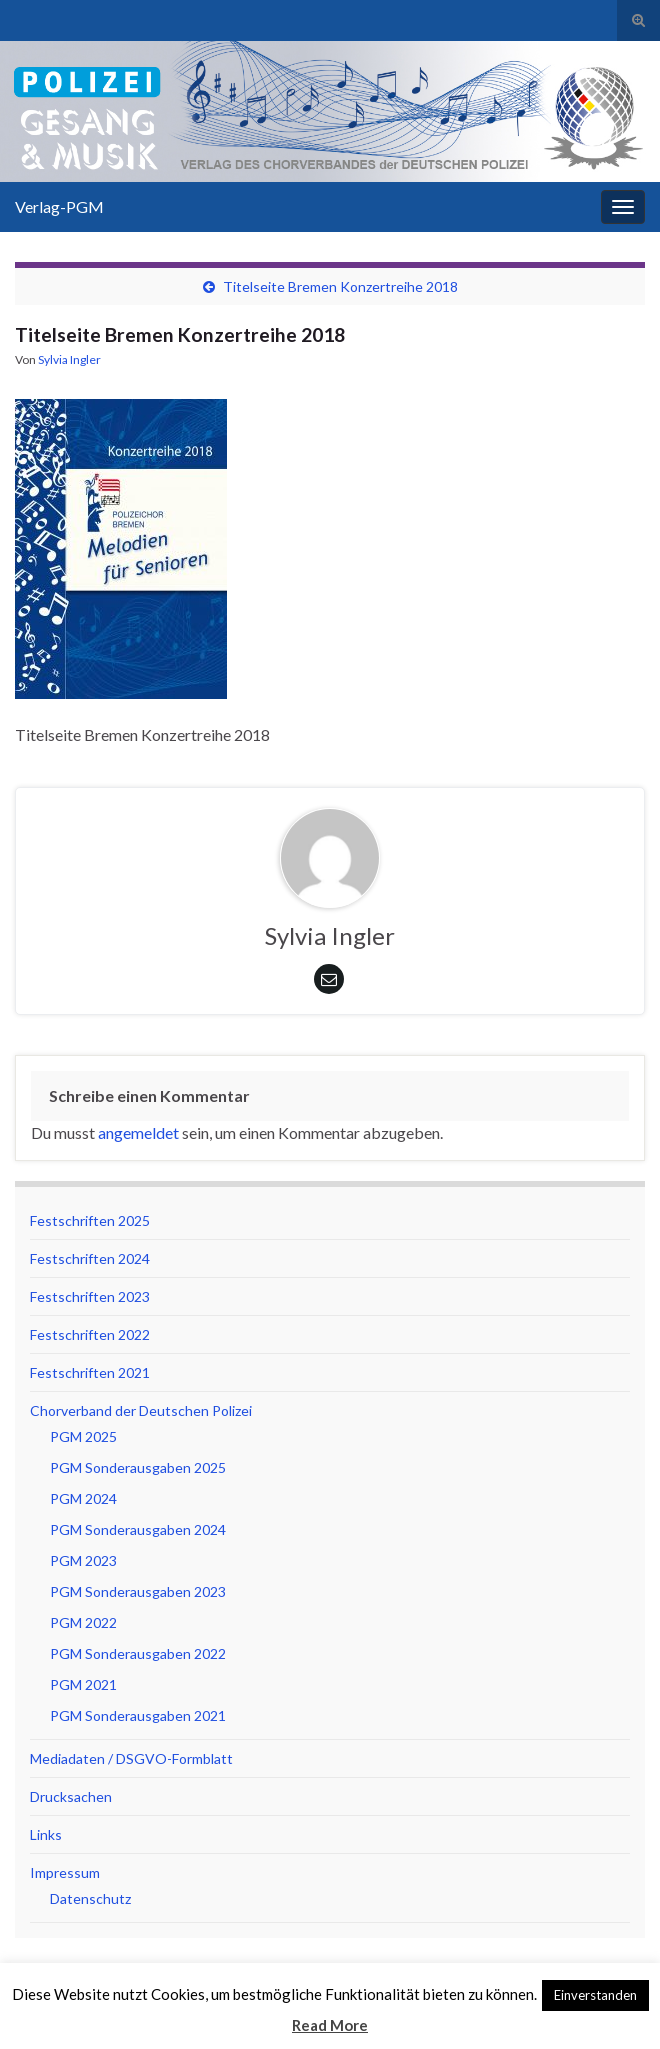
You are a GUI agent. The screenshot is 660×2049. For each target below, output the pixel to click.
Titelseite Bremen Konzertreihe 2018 (340, 286)
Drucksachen (71, 1796)
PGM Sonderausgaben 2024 (138, 1529)
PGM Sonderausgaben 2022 (138, 1653)
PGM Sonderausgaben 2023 (138, 1591)
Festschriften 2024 (90, 1258)
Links (46, 1834)
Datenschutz (90, 1898)
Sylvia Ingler (69, 359)
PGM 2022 (83, 1622)
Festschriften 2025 (90, 1220)
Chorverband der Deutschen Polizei (141, 1410)
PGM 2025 (83, 1436)
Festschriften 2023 (90, 1296)
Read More (330, 2025)
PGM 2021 (83, 1684)
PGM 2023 (83, 1560)
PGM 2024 (83, 1498)
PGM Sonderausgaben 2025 (138, 1467)
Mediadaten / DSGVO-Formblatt (131, 1758)
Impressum (65, 1872)
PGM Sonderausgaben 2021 (138, 1715)
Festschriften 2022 (90, 1334)
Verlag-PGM (59, 206)
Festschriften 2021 (90, 1372)
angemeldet (138, 1132)
